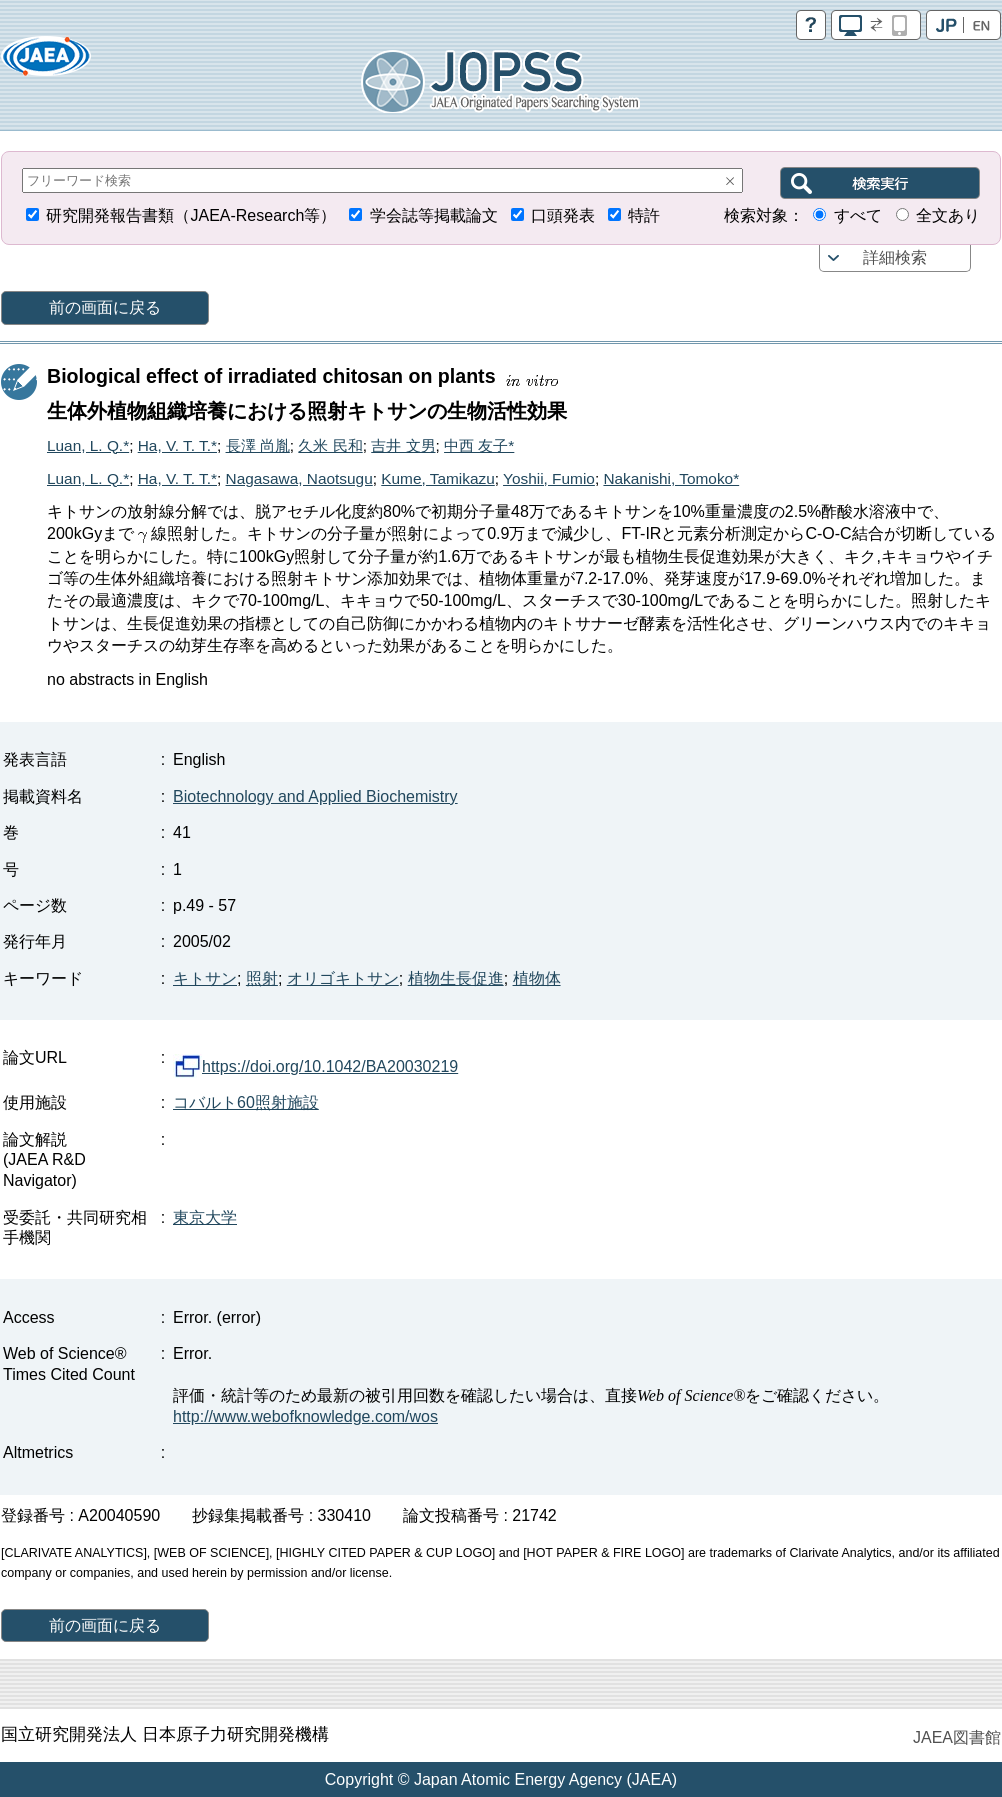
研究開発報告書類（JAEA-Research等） (191, 215)
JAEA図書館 (957, 1737)
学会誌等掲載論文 (434, 215)
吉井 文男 (403, 445)
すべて (858, 215)
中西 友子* (479, 445)
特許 (644, 215)
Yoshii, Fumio (549, 478)
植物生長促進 (456, 978)
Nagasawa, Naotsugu (299, 478)
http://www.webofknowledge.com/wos (305, 1416)
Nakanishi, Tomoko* (671, 478)
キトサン (205, 978)
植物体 (537, 978)
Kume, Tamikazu (437, 478)
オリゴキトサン (343, 978)
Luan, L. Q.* (88, 445)
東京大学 (205, 1217)
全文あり (948, 215)
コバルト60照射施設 (246, 1102)
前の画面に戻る (105, 307)
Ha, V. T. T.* (177, 445)
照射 (262, 978)
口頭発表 (563, 215)
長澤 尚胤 (258, 445)
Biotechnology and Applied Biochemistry (315, 796)
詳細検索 (895, 257)
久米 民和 (330, 445)
